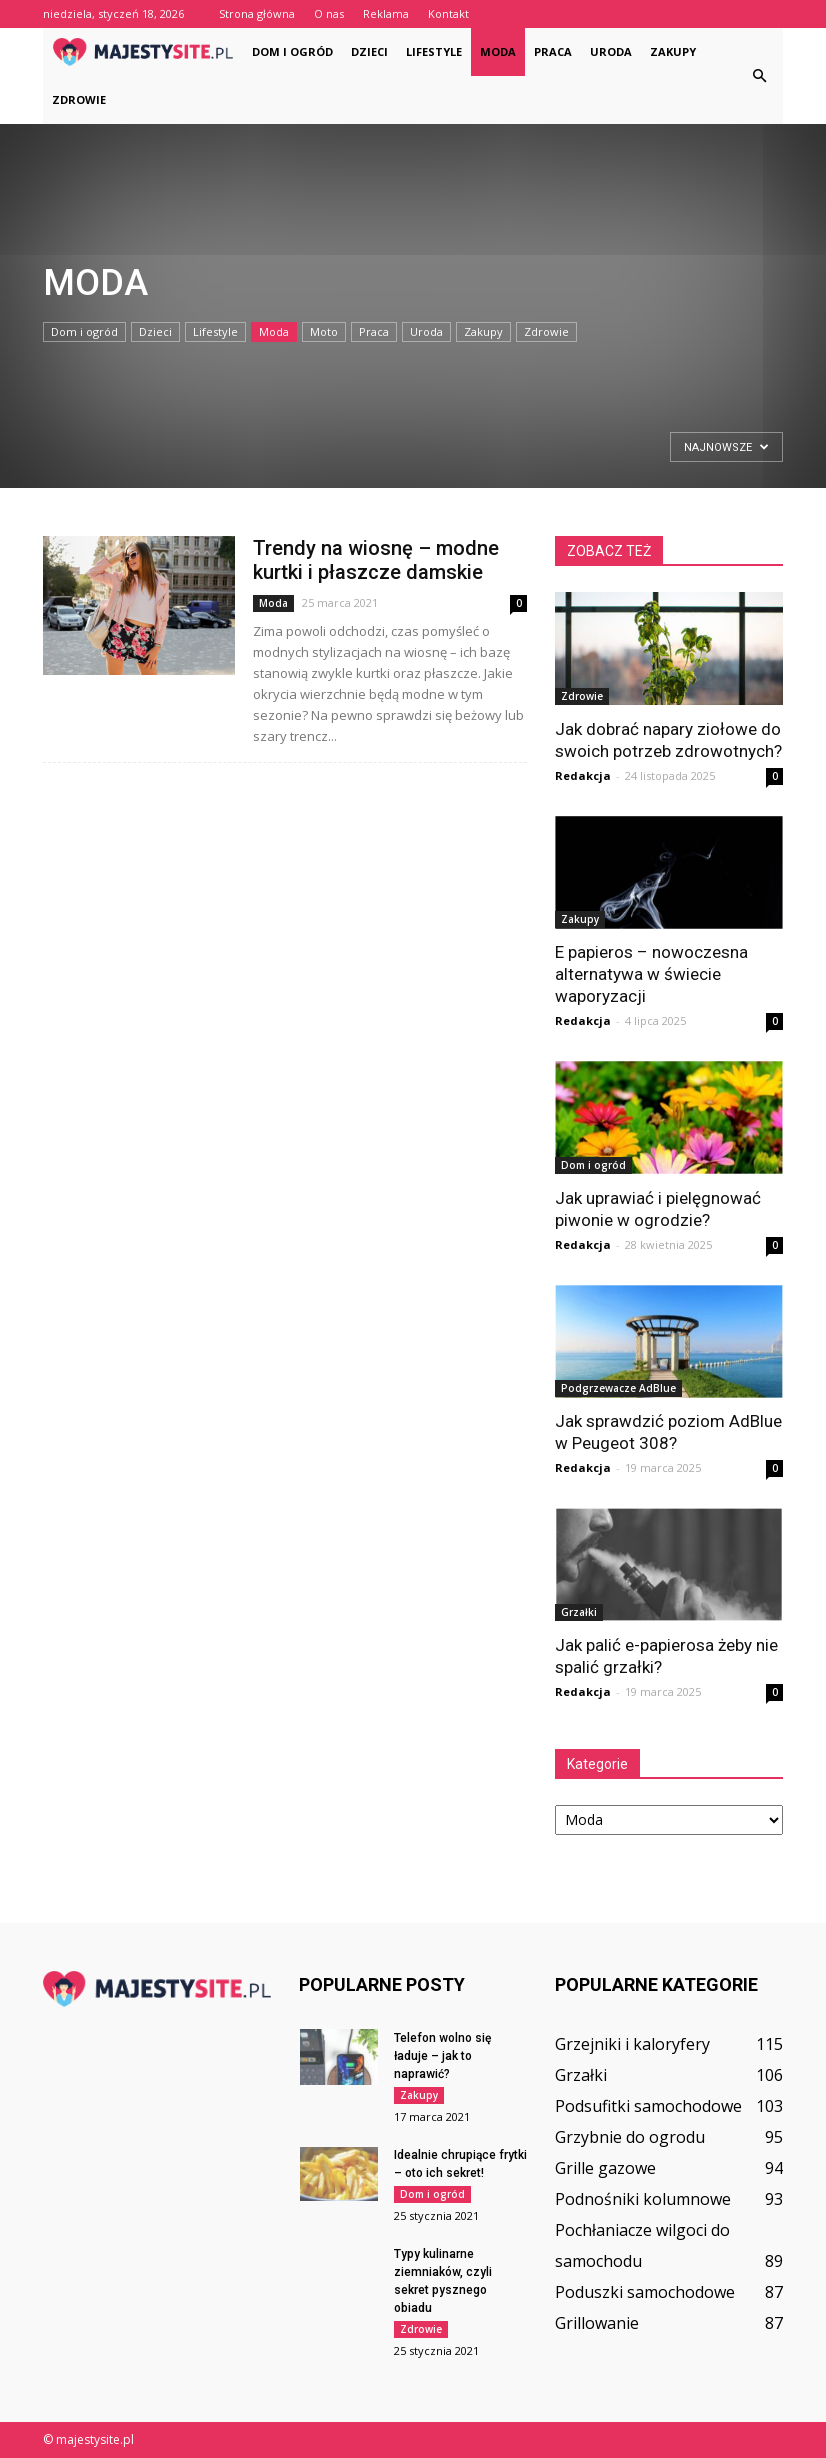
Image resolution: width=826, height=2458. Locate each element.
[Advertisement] (109, 450)
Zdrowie (79, 99)
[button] (759, 76)
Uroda (611, 51)
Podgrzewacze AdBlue (618, 1388)
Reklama (386, 13)
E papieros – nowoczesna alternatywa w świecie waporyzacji (651, 974)
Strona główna (257, 13)
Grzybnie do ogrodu (630, 2137)
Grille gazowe (605, 2168)
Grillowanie (597, 2323)
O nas (329, 13)
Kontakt (448, 13)
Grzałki (579, 1612)
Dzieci (369, 51)
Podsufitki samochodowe (648, 2106)
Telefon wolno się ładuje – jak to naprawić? (442, 2056)
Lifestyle (434, 51)
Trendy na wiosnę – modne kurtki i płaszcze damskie (376, 560)
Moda (498, 51)
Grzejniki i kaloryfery (632, 2044)
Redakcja (583, 775)
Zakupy (673, 51)
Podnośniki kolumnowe (643, 2199)
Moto (324, 331)
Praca (553, 51)
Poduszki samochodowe (645, 2292)
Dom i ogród (292, 51)
